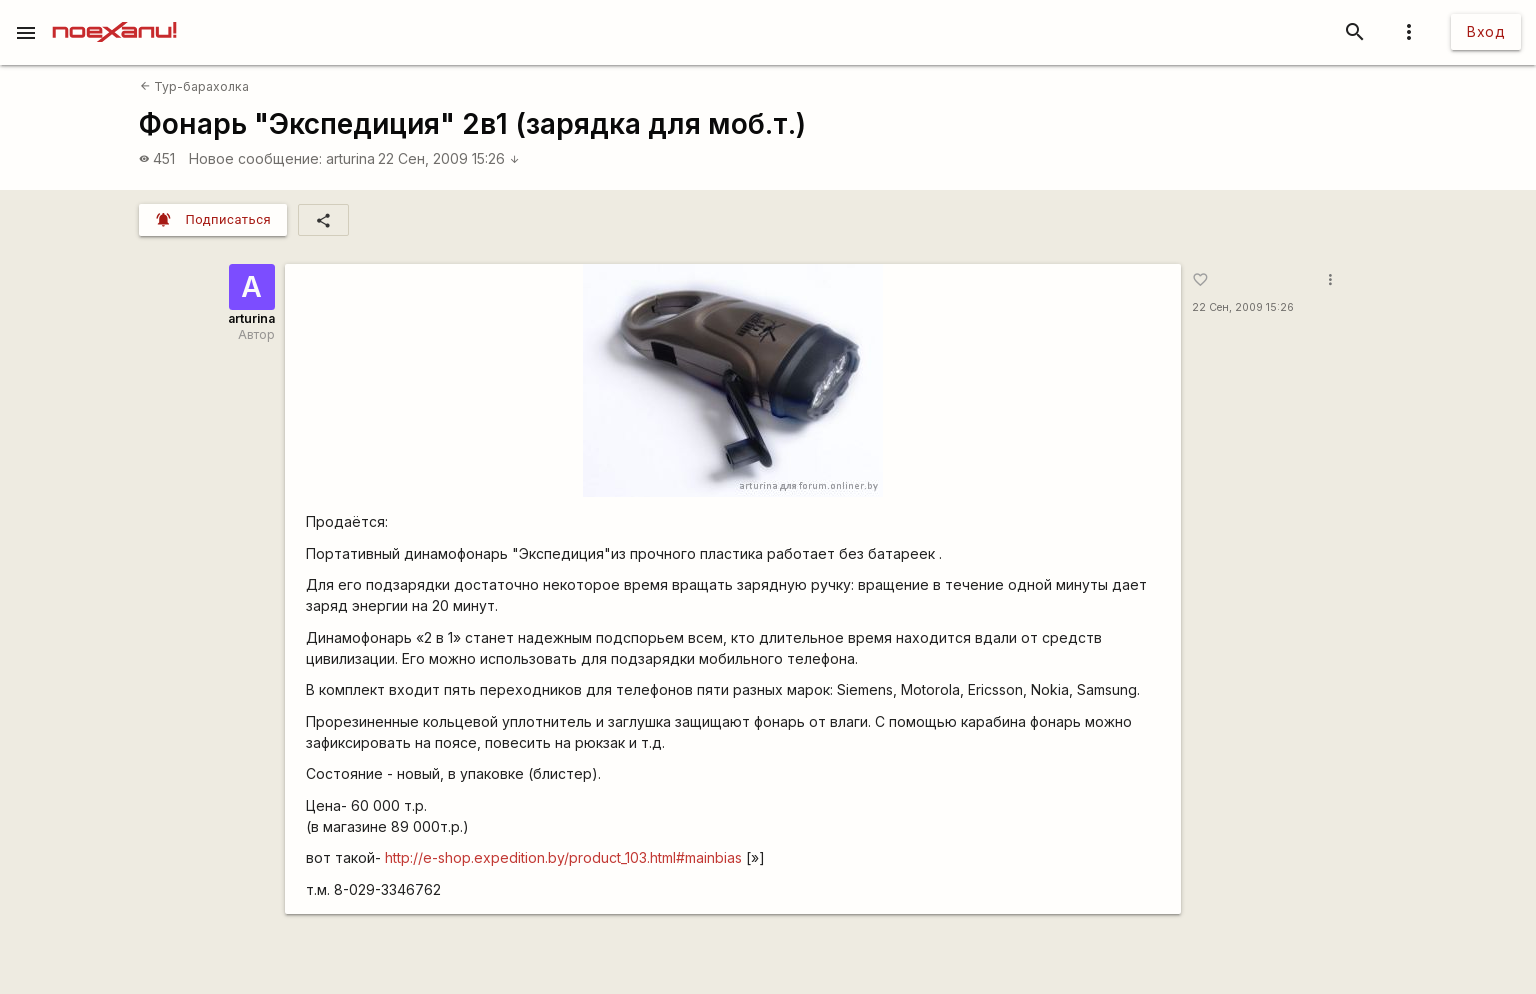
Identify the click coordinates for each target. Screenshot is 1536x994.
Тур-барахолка (194, 86)
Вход (1486, 31)
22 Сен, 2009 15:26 (449, 158)
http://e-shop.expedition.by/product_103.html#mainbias (563, 857)
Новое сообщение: (255, 158)
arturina (350, 158)
